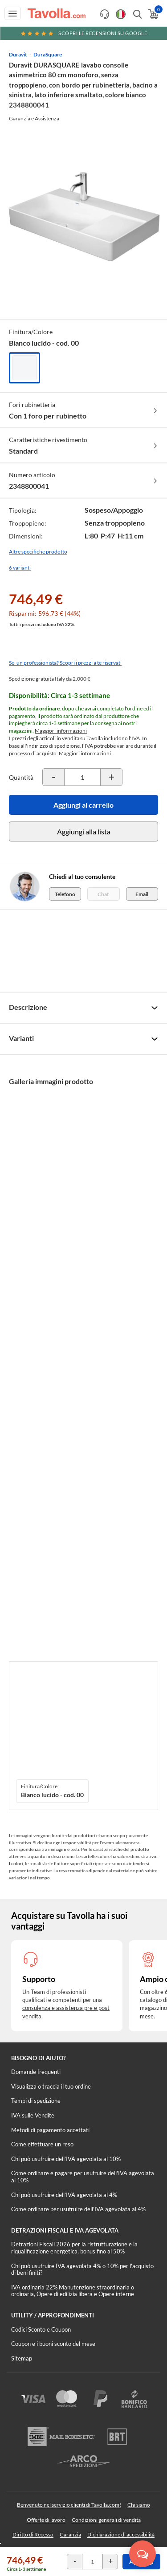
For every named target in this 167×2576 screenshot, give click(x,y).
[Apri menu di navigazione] (12, 13)
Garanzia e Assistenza (34, 118)
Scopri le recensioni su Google (83, 33)
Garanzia (70, 2534)
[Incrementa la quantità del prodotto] (111, 777)
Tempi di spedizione (36, 2100)
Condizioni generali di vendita (106, 2519)
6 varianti (20, 567)
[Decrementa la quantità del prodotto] (53, 777)
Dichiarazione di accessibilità (121, 2534)
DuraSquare (47, 54)
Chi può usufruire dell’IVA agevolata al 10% (66, 2158)
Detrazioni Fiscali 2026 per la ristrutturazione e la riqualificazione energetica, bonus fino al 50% (74, 2248)
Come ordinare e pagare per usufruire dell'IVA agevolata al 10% (82, 2176)
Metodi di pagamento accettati (50, 2129)
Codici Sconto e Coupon (41, 2329)
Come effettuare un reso (42, 2144)
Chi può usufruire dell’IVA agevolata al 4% (64, 2194)
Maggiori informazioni (61, 730)
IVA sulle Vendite (32, 2115)
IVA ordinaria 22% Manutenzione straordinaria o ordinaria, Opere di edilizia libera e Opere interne (72, 2291)
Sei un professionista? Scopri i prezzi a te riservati (65, 662)
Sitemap (21, 2358)
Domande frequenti (36, 2071)
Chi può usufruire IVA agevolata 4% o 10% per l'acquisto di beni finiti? (82, 2269)
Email (141, 894)
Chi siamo (138, 2504)
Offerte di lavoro (46, 2519)
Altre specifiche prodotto (38, 551)
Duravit (18, 54)
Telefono (65, 894)
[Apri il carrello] (152, 14)
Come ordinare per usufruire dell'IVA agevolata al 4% (78, 2209)
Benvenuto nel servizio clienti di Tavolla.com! (69, 2504)
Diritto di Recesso (32, 2534)
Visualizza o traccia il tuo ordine (51, 2086)
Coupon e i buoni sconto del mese (53, 2343)
